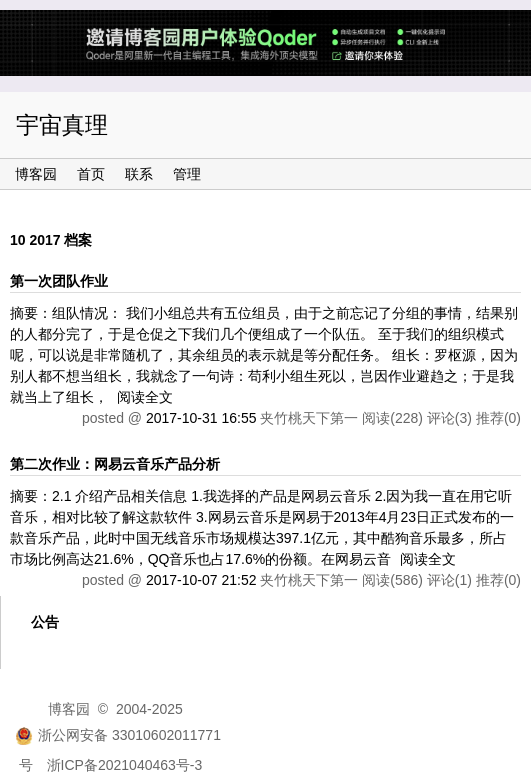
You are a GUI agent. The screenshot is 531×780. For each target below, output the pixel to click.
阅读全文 (145, 397)
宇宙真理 (62, 125)
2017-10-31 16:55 (201, 418)
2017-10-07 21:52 (201, 580)
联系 (139, 174)
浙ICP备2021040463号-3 (125, 765)
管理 (187, 174)
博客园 (36, 174)
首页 (91, 174)
